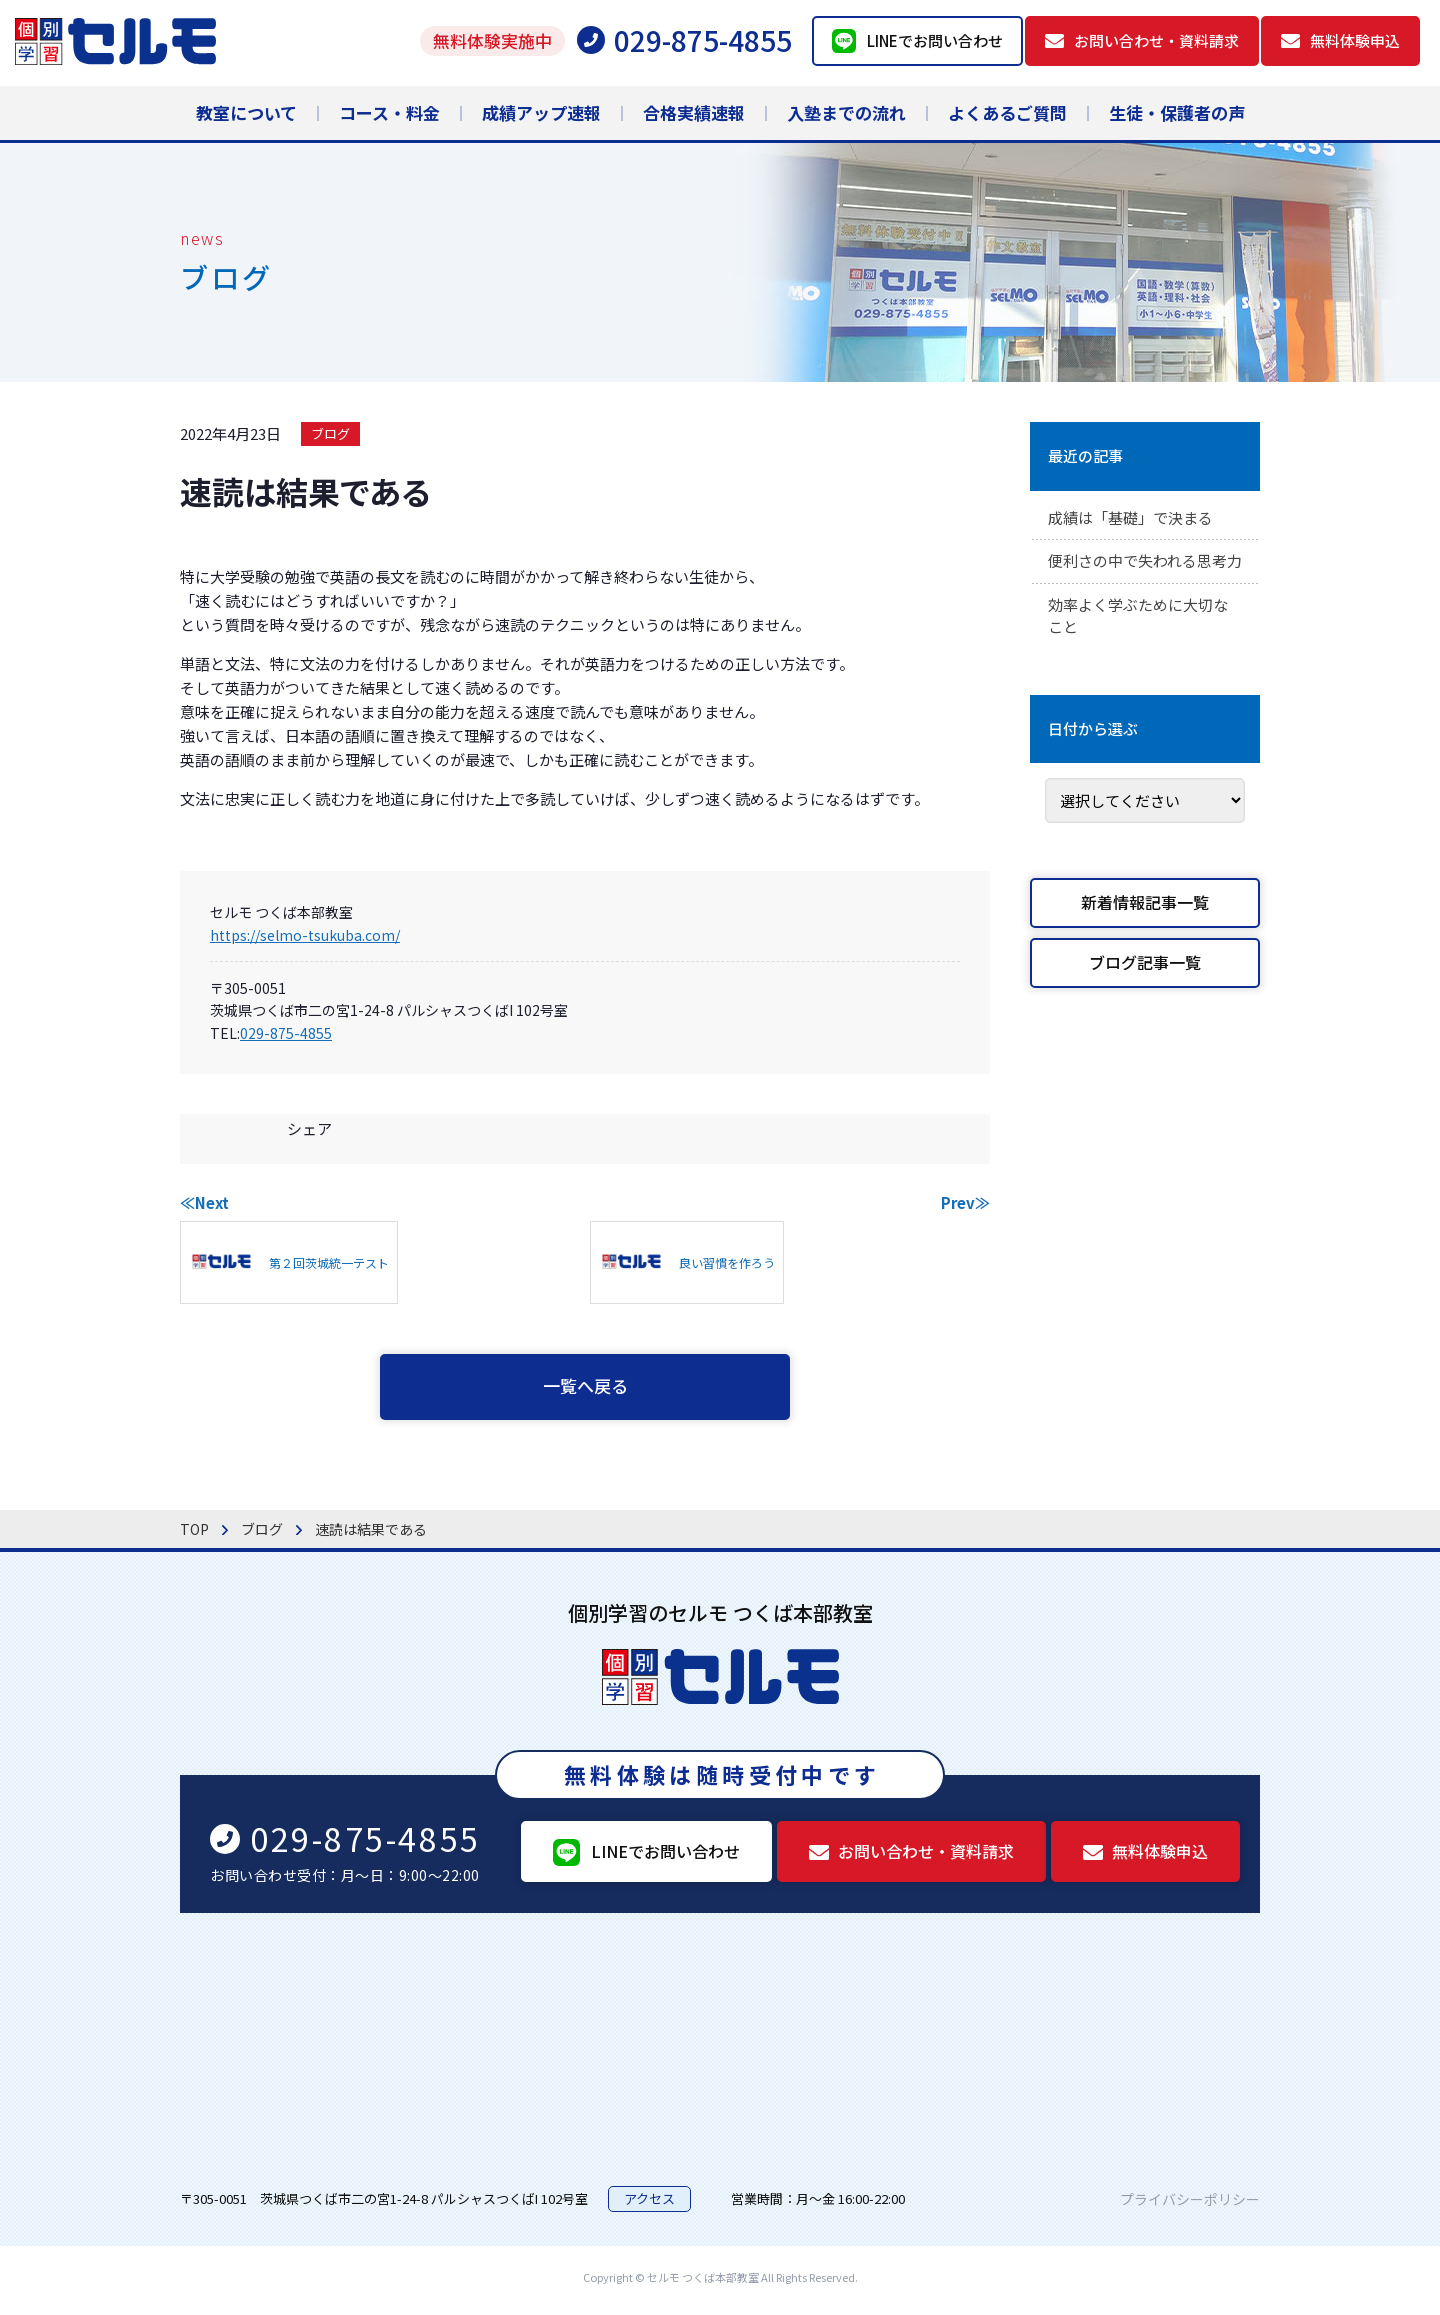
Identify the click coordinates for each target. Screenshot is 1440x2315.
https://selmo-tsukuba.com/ (305, 935)
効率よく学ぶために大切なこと (1144, 645)
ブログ (330, 433)
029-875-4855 (286, 1033)
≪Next (204, 1202)
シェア (309, 1128)
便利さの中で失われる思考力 (1143, 576)
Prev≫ (965, 1202)
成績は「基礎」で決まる (1136, 519)
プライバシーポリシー (1190, 2203)
